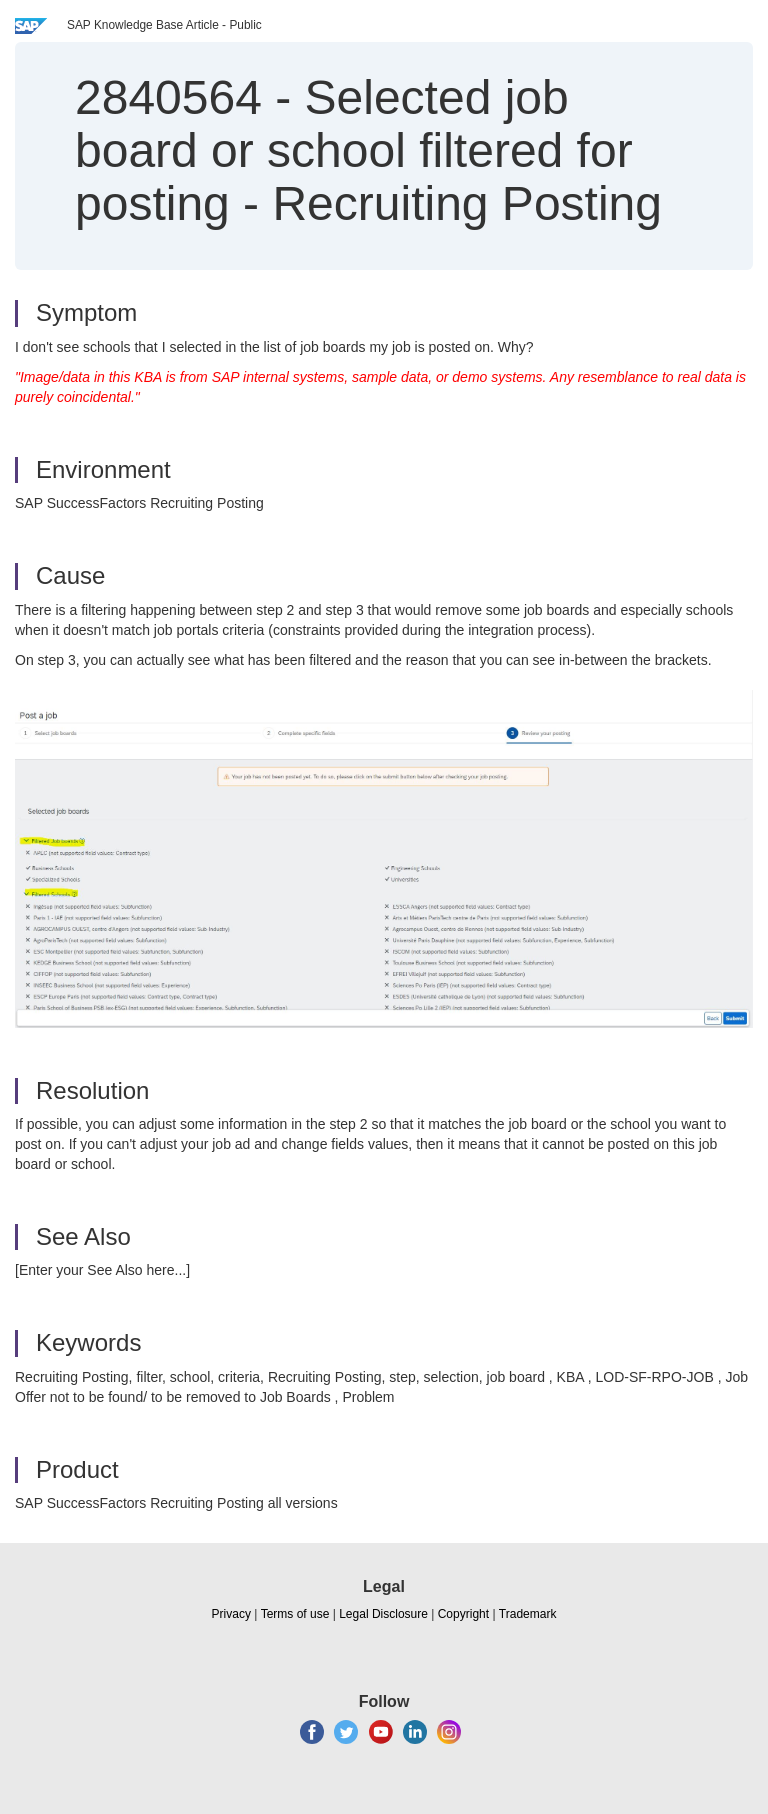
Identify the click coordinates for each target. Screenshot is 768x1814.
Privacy (231, 1614)
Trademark (528, 1614)
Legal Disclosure (383, 1614)
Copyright (463, 1614)
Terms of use (295, 1614)
